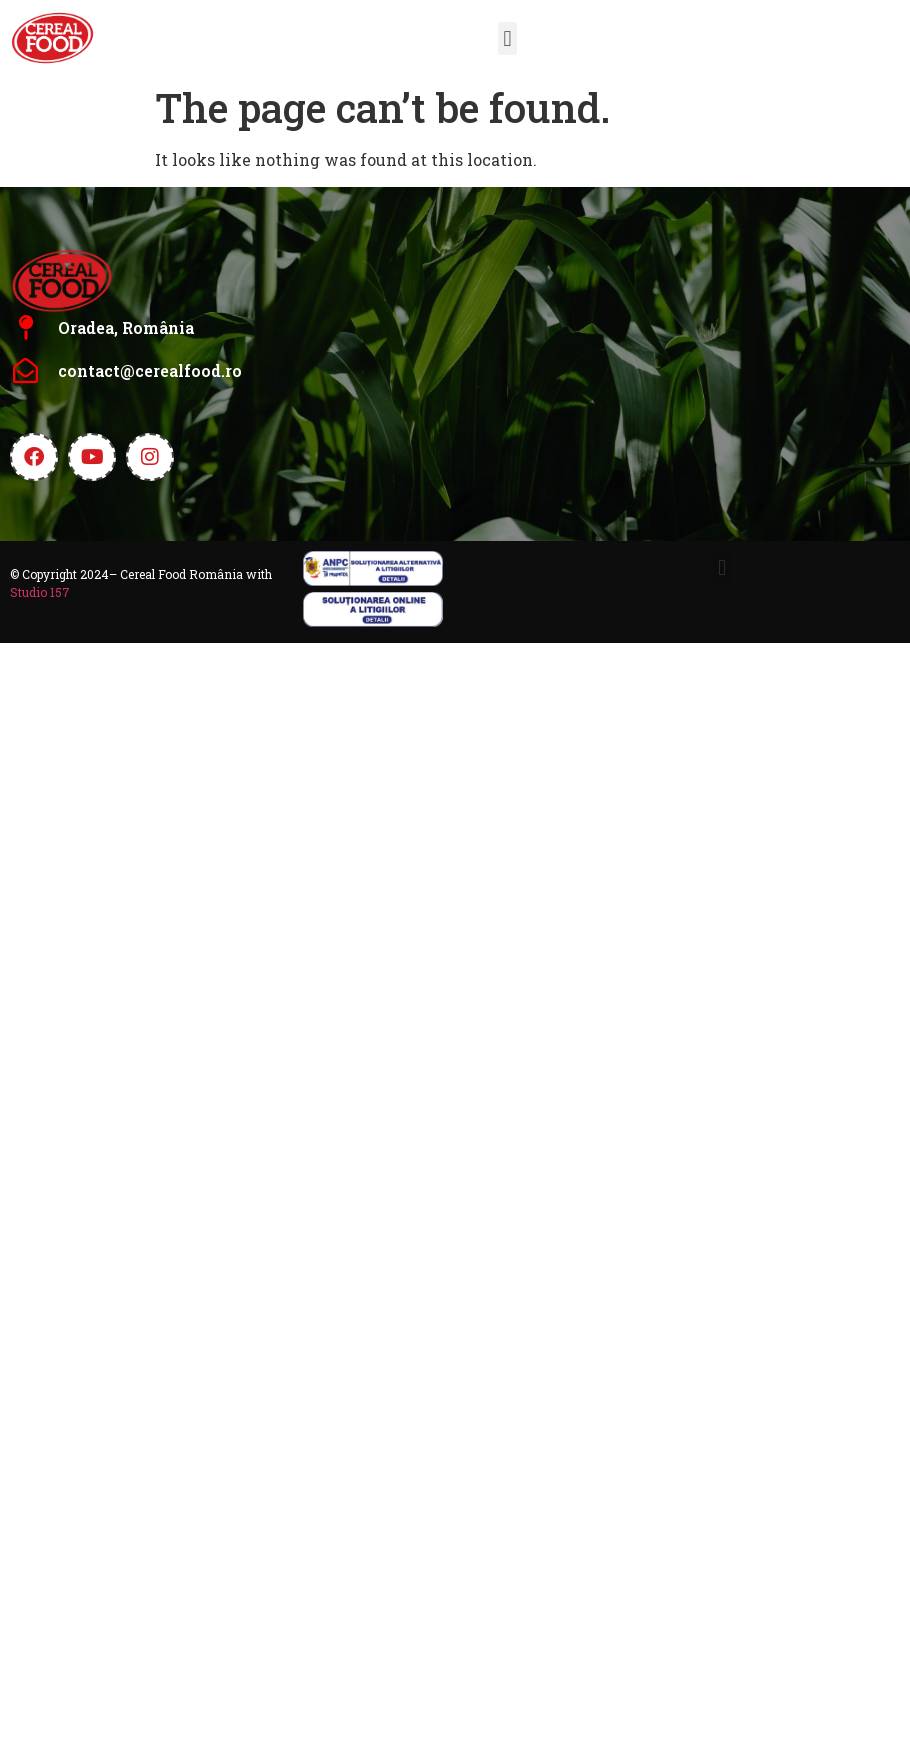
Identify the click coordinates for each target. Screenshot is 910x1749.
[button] (507, 38)
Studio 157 (40, 592)
